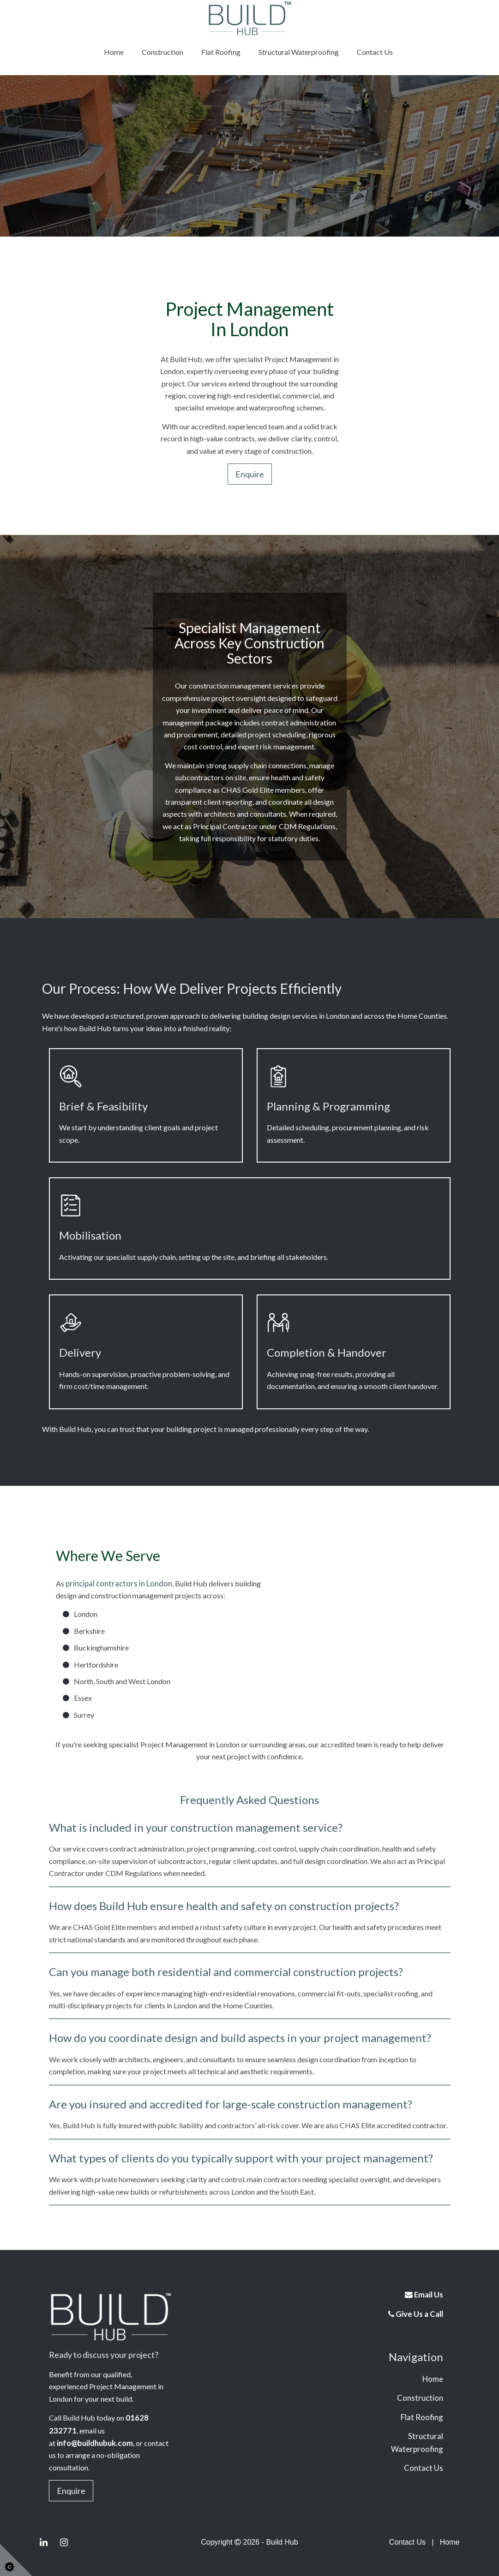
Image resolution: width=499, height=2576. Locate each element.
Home (114, 51)
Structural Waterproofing (299, 51)
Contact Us (375, 51)
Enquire (249, 474)
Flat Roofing (220, 51)
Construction (162, 51)
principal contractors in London (115, 1583)
